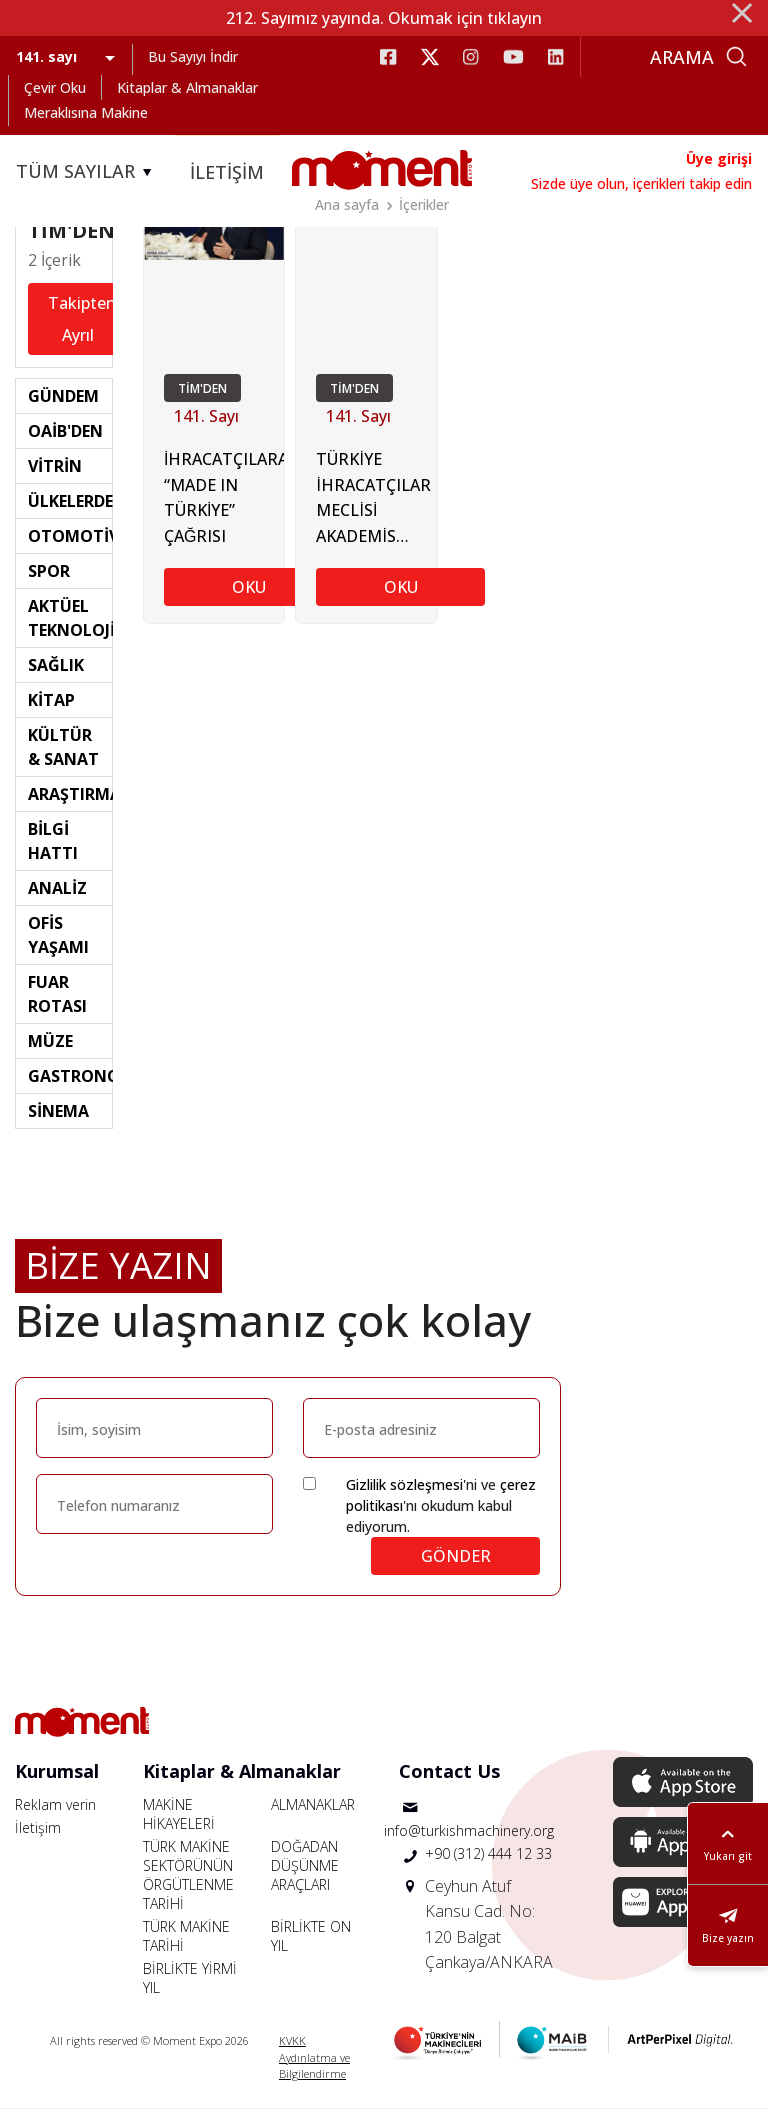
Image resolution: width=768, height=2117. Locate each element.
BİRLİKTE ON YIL (311, 1944)
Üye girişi (719, 158)
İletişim (38, 1835)
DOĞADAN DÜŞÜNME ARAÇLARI (305, 1873)
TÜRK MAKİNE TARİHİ (186, 1944)
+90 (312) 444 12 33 (488, 1861)
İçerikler (424, 204)
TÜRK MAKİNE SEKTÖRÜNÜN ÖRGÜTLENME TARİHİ (188, 1883)
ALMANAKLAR (313, 1812)
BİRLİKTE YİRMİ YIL (190, 1986)
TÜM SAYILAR (87, 172)
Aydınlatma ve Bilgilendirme (314, 2074)
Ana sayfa (347, 204)
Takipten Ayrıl (82, 328)
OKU (249, 597)
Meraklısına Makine (86, 112)
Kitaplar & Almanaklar (187, 87)
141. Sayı (206, 426)
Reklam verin (55, 1812)
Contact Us (449, 1779)
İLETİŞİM (227, 172)
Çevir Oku (55, 87)
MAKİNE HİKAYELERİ (179, 1822)
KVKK (292, 2048)
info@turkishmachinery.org (469, 1838)
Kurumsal (57, 1779)
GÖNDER (456, 1564)
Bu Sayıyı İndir (193, 56)
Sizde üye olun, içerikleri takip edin (641, 183)
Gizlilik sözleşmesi (404, 1492)
